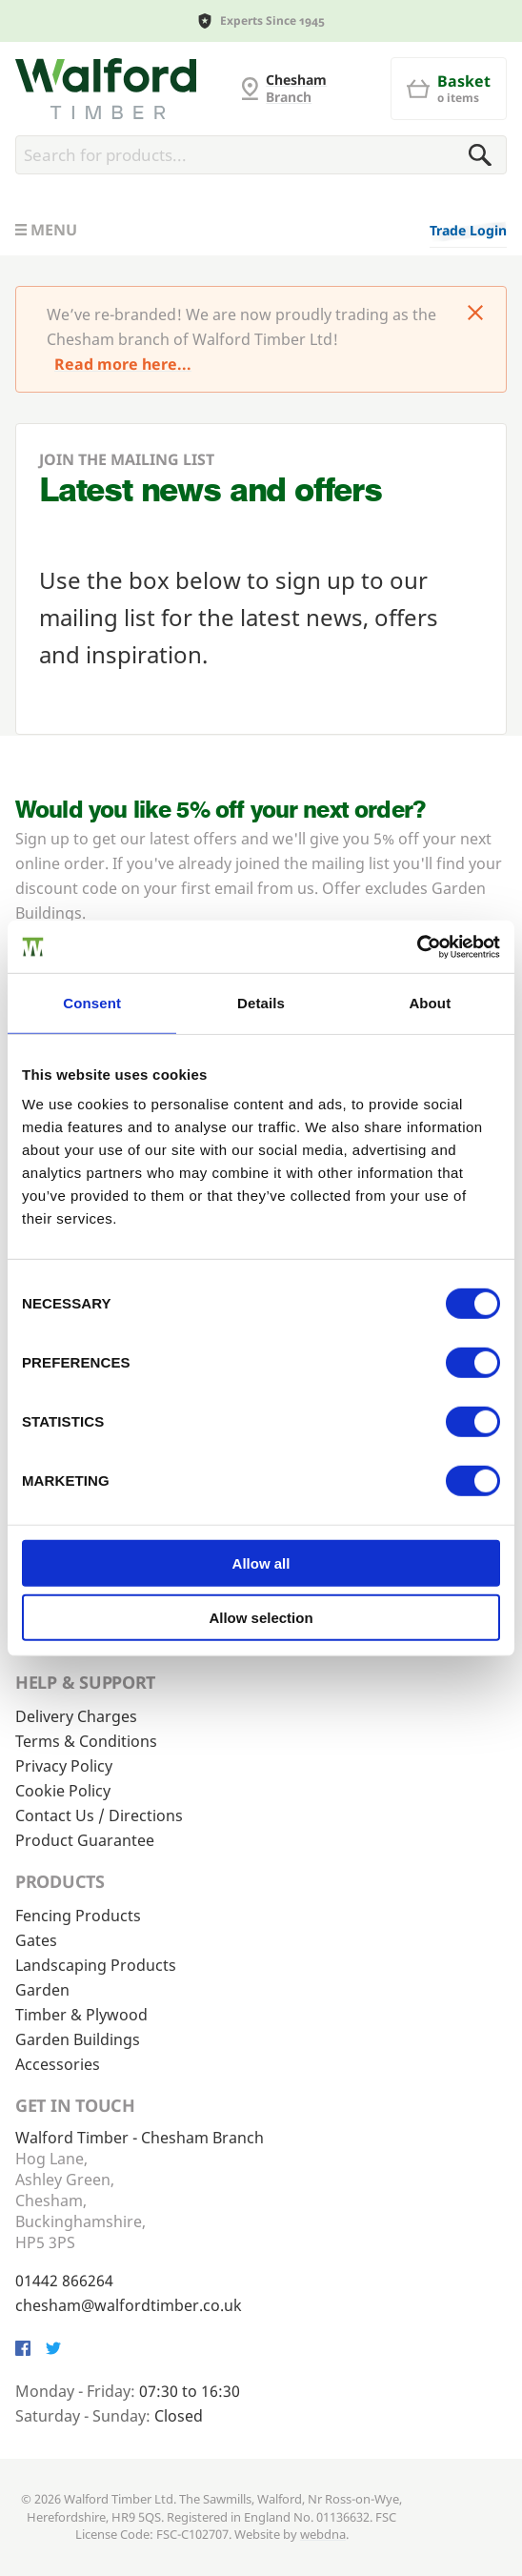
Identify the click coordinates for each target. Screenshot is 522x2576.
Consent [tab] (92, 1003)
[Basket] (449, 88)
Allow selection (260, 1618)
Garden (42, 1989)
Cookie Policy (62, 1790)
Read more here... (122, 364)
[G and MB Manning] (105, 88)
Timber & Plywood (81, 2014)
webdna (323, 2534)
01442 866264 (64, 2280)
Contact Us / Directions (99, 1815)
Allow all (261, 1563)
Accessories (57, 2064)
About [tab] (430, 1003)
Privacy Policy (63, 1765)
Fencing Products (78, 1915)
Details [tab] (261, 1003)
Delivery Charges (76, 1716)
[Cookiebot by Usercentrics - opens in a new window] (416, 946)
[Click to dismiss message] (475, 314)
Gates (36, 1940)
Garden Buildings (77, 2039)
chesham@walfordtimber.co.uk (128, 2305)
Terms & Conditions (86, 1741)
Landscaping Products (95, 1965)
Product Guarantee (84, 1840)
